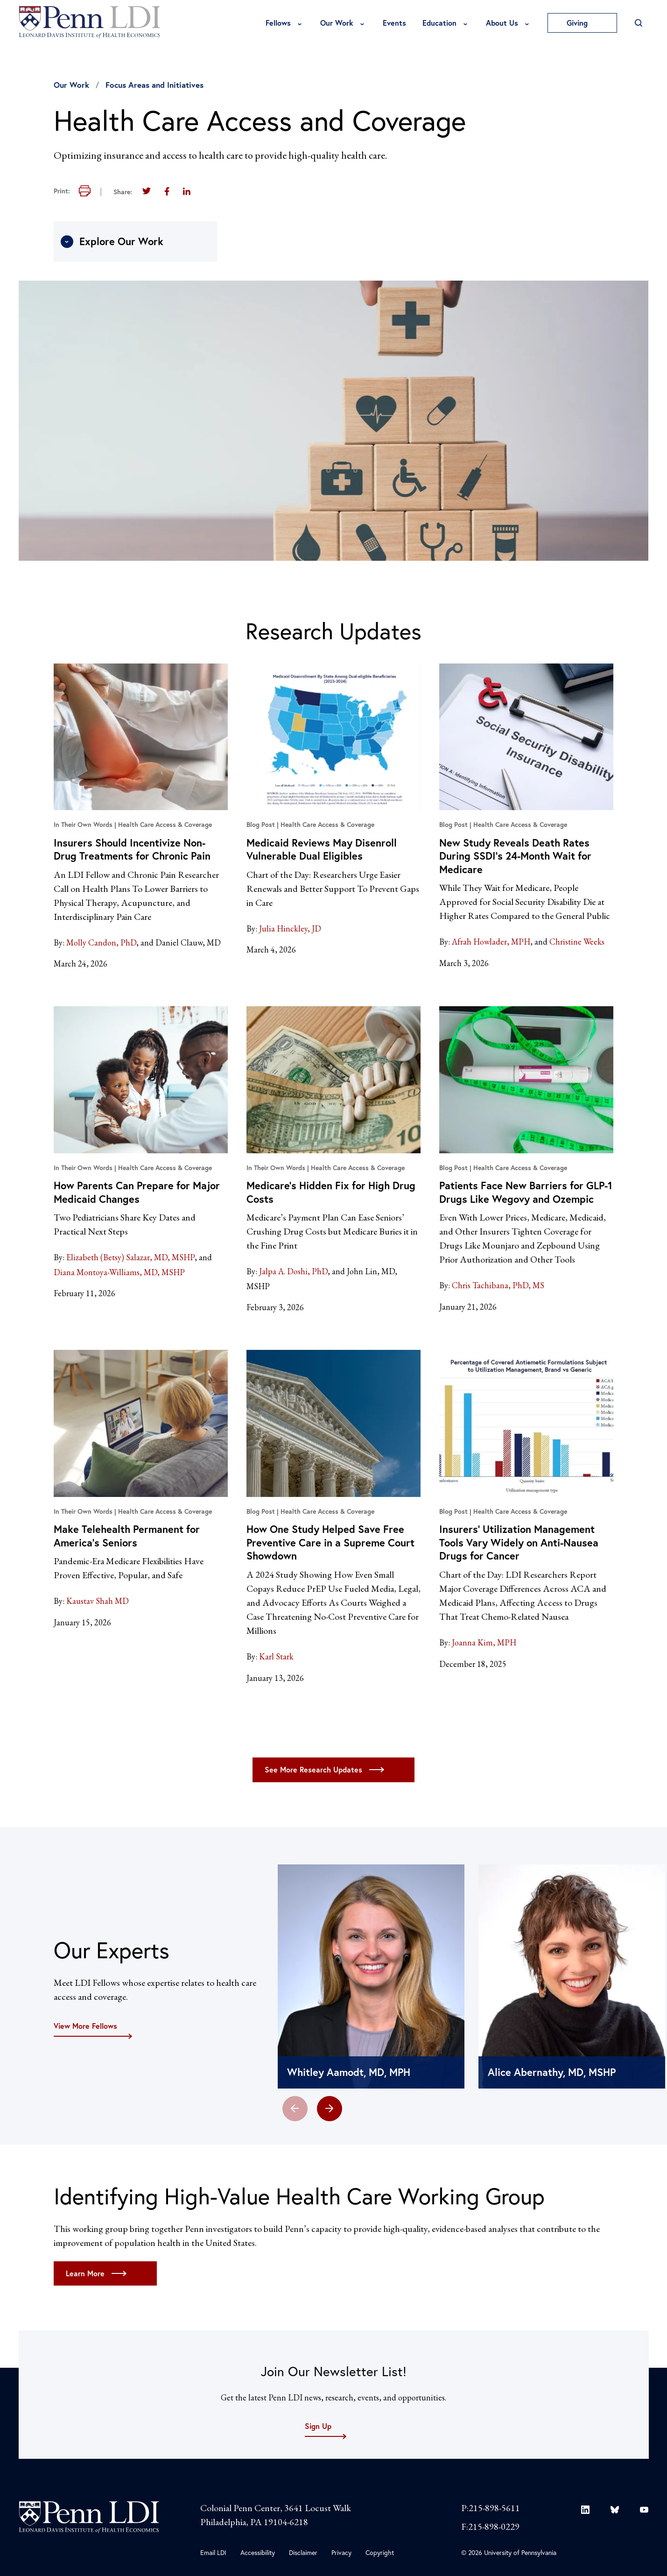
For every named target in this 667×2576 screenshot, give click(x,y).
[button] (329, 2108)
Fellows (278, 22)
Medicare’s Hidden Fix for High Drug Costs (330, 1192)
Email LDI (213, 2552)
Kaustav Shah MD (97, 1600)
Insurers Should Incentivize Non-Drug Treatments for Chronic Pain (132, 849)
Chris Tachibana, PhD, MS (498, 1285)
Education (439, 22)
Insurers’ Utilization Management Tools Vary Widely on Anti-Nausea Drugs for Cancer (518, 1542)
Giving (582, 23)
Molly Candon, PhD (101, 942)
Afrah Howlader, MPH (491, 941)
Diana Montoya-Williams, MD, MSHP (119, 1272)
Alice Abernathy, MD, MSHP (552, 2072)
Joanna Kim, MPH (484, 1642)
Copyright (379, 2552)
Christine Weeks (576, 941)
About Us (502, 22)
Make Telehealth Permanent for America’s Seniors (127, 1535)
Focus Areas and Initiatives (154, 84)
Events (394, 22)
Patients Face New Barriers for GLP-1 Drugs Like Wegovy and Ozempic (525, 1192)
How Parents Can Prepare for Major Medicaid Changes (137, 1192)
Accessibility (257, 2552)
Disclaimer (303, 2552)
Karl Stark (276, 1656)
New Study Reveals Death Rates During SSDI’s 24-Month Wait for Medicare (515, 856)
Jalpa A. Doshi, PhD (293, 1271)
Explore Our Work (112, 241)
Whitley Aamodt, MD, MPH (348, 2072)
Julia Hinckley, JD (290, 928)
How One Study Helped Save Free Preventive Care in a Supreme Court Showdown (330, 1542)
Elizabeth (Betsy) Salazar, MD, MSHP (130, 1257)
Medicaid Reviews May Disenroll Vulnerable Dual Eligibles (321, 849)
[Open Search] (639, 23)
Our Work (336, 22)
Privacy (341, 2552)
